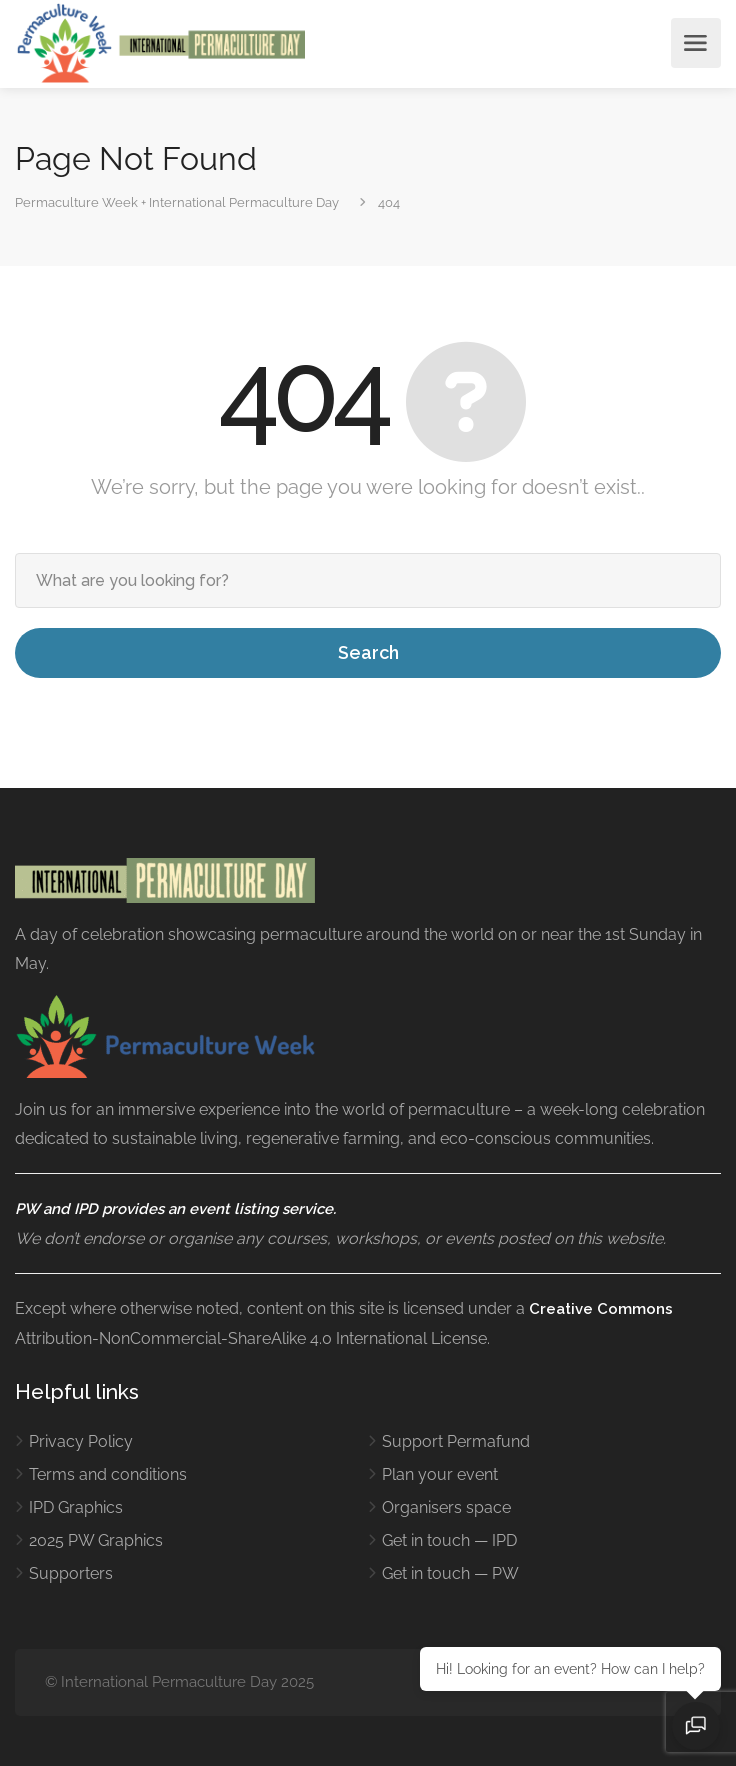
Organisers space (446, 1507)
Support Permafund (456, 1441)
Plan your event (440, 1474)
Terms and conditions (108, 1474)
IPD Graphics (76, 1507)
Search (368, 652)
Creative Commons (601, 1309)
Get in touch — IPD (449, 1540)
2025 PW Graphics (96, 1540)
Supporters (71, 1573)
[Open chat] (696, 1726)
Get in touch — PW (450, 1573)
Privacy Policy (81, 1441)
